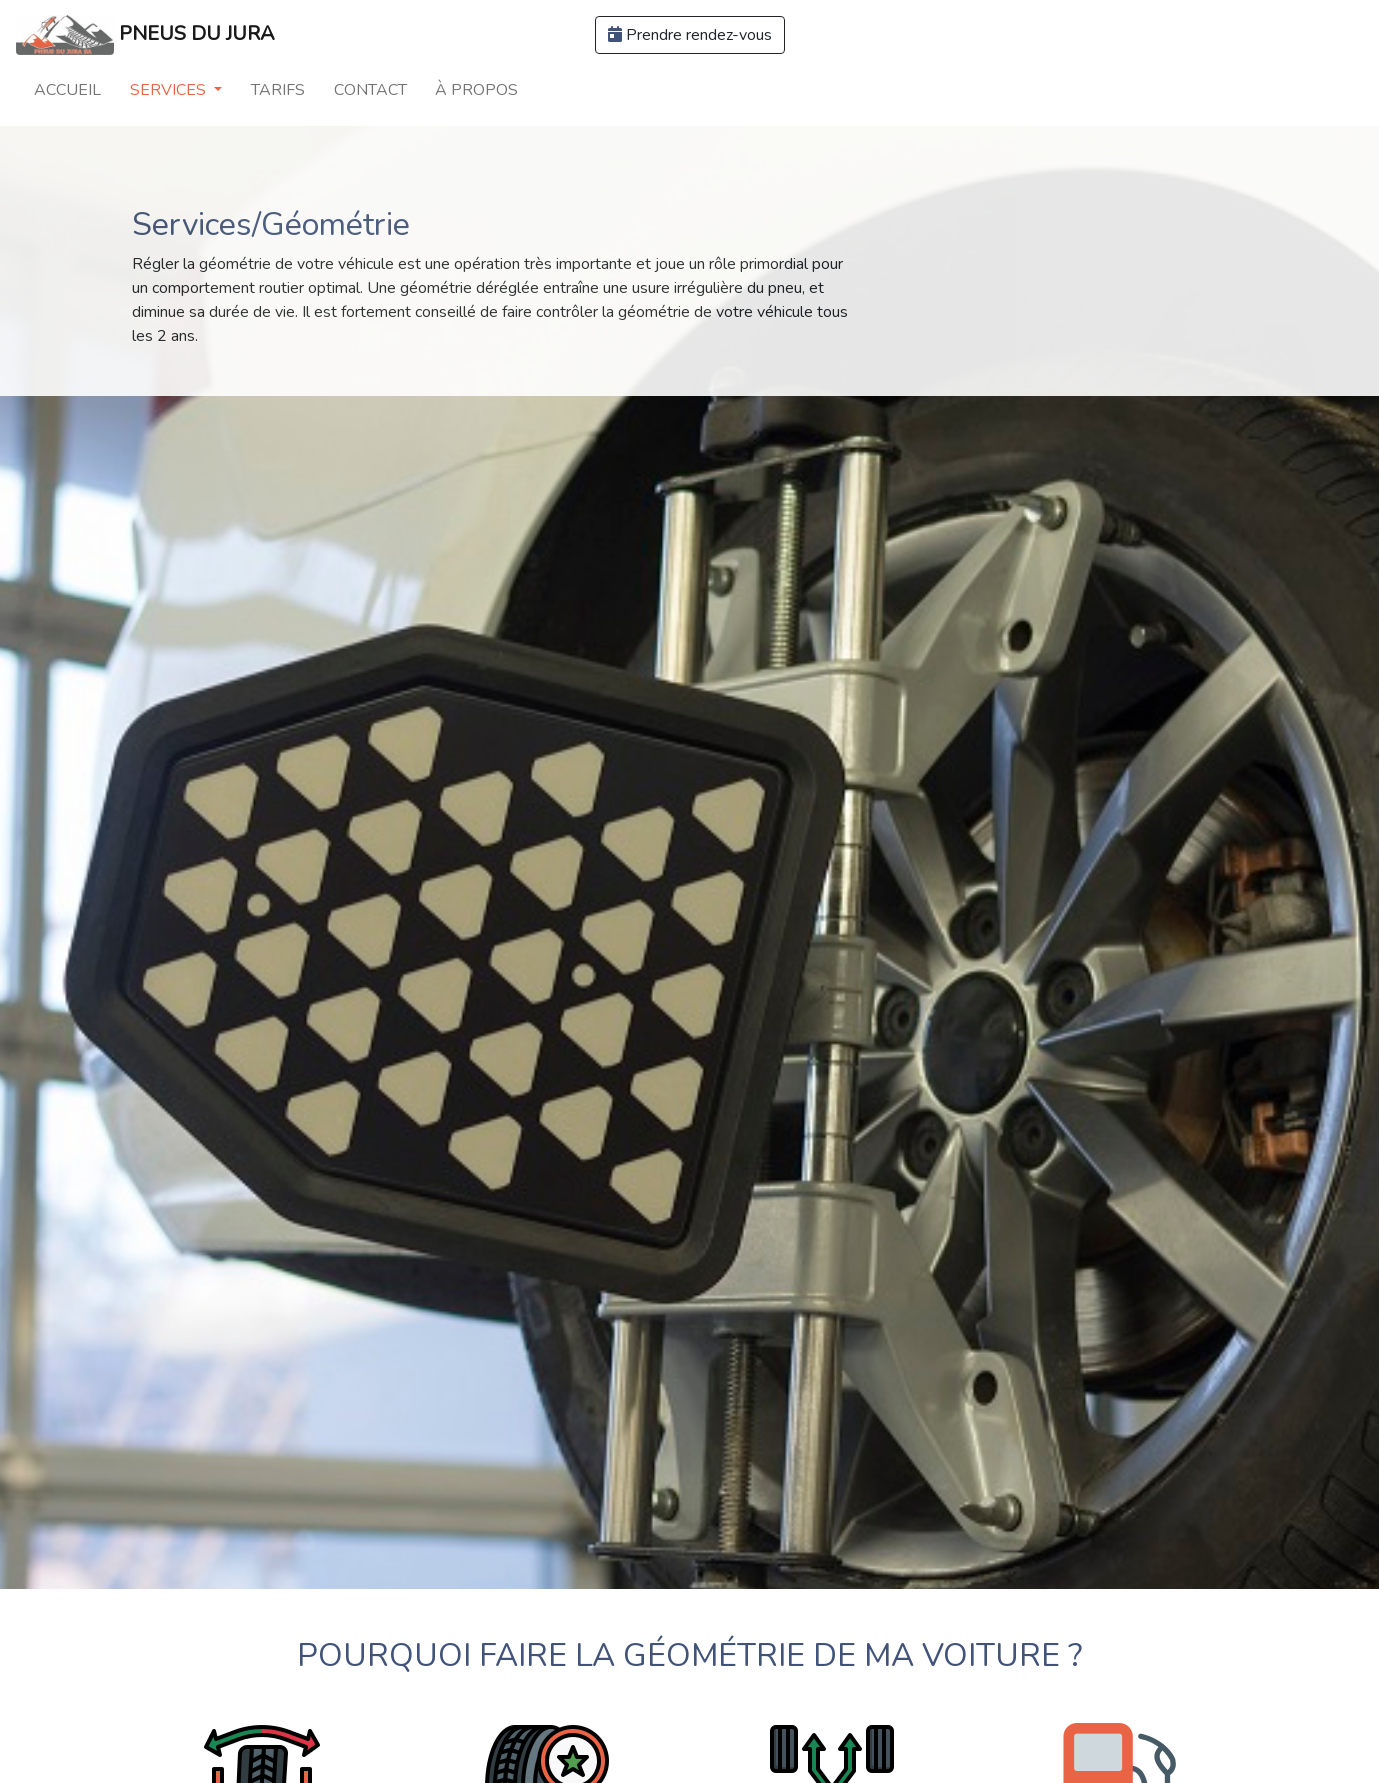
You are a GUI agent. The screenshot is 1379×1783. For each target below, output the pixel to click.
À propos (476, 90)
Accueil (67, 90)
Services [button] (170, 90)
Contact (370, 90)
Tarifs (278, 90)
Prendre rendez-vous (690, 35)
